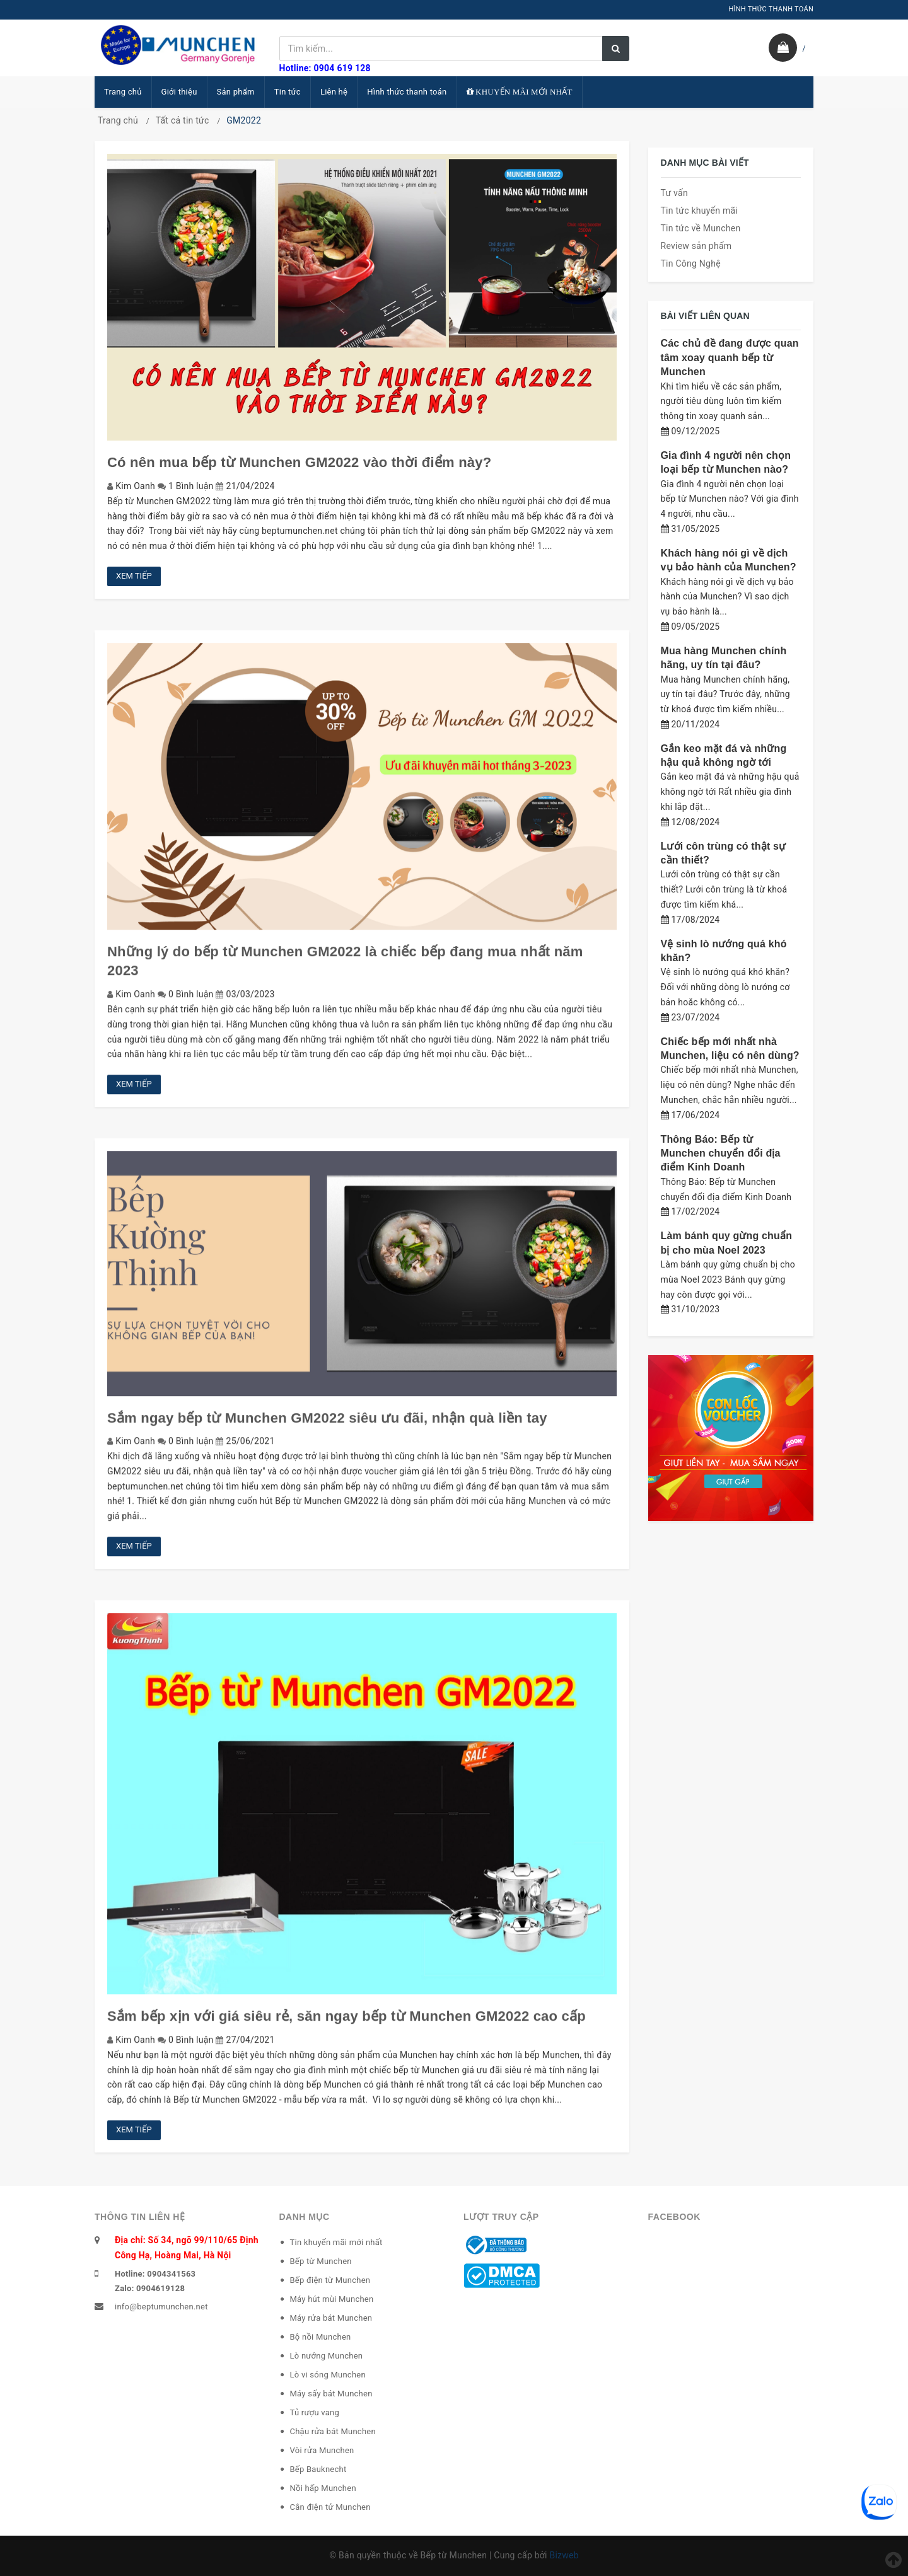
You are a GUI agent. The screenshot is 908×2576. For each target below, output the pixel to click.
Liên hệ (333, 91)
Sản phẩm (236, 91)
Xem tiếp (134, 575)
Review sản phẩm (696, 246)
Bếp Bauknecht (318, 2469)
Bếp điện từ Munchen (330, 2280)
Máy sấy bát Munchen (331, 2393)
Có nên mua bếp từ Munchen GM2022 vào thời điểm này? (299, 462)
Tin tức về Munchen (701, 228)
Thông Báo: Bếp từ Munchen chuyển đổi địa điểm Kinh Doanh (721, 1153)
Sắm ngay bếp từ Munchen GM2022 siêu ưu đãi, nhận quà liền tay (327, 1427)
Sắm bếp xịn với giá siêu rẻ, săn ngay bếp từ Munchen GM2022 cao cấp (346, 2025)
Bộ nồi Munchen (320, 2337)
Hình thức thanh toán (406, 91)
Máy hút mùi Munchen (332, 2299)
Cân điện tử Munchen (330, 2507)
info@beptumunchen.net (161, 2306)
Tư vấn (674, 193)
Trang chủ (123, 91)
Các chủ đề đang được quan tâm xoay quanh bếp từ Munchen (730, 357)
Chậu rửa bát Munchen (333, 2431)
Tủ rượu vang (315, 2412)
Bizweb (563, 2555)
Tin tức (287, 91)
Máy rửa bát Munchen (331, 2318)
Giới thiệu (179, 91)
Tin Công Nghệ (691, 263)
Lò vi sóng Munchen (328, 2374)
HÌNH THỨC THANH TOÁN (770, 9)
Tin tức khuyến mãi (699, 210)
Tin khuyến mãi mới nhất (336, 2242)
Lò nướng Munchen (326, 2355)
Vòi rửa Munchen (322, 2450)
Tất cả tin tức (182, 120)
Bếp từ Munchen (321, 2261)
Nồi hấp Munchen (323, 2488)
